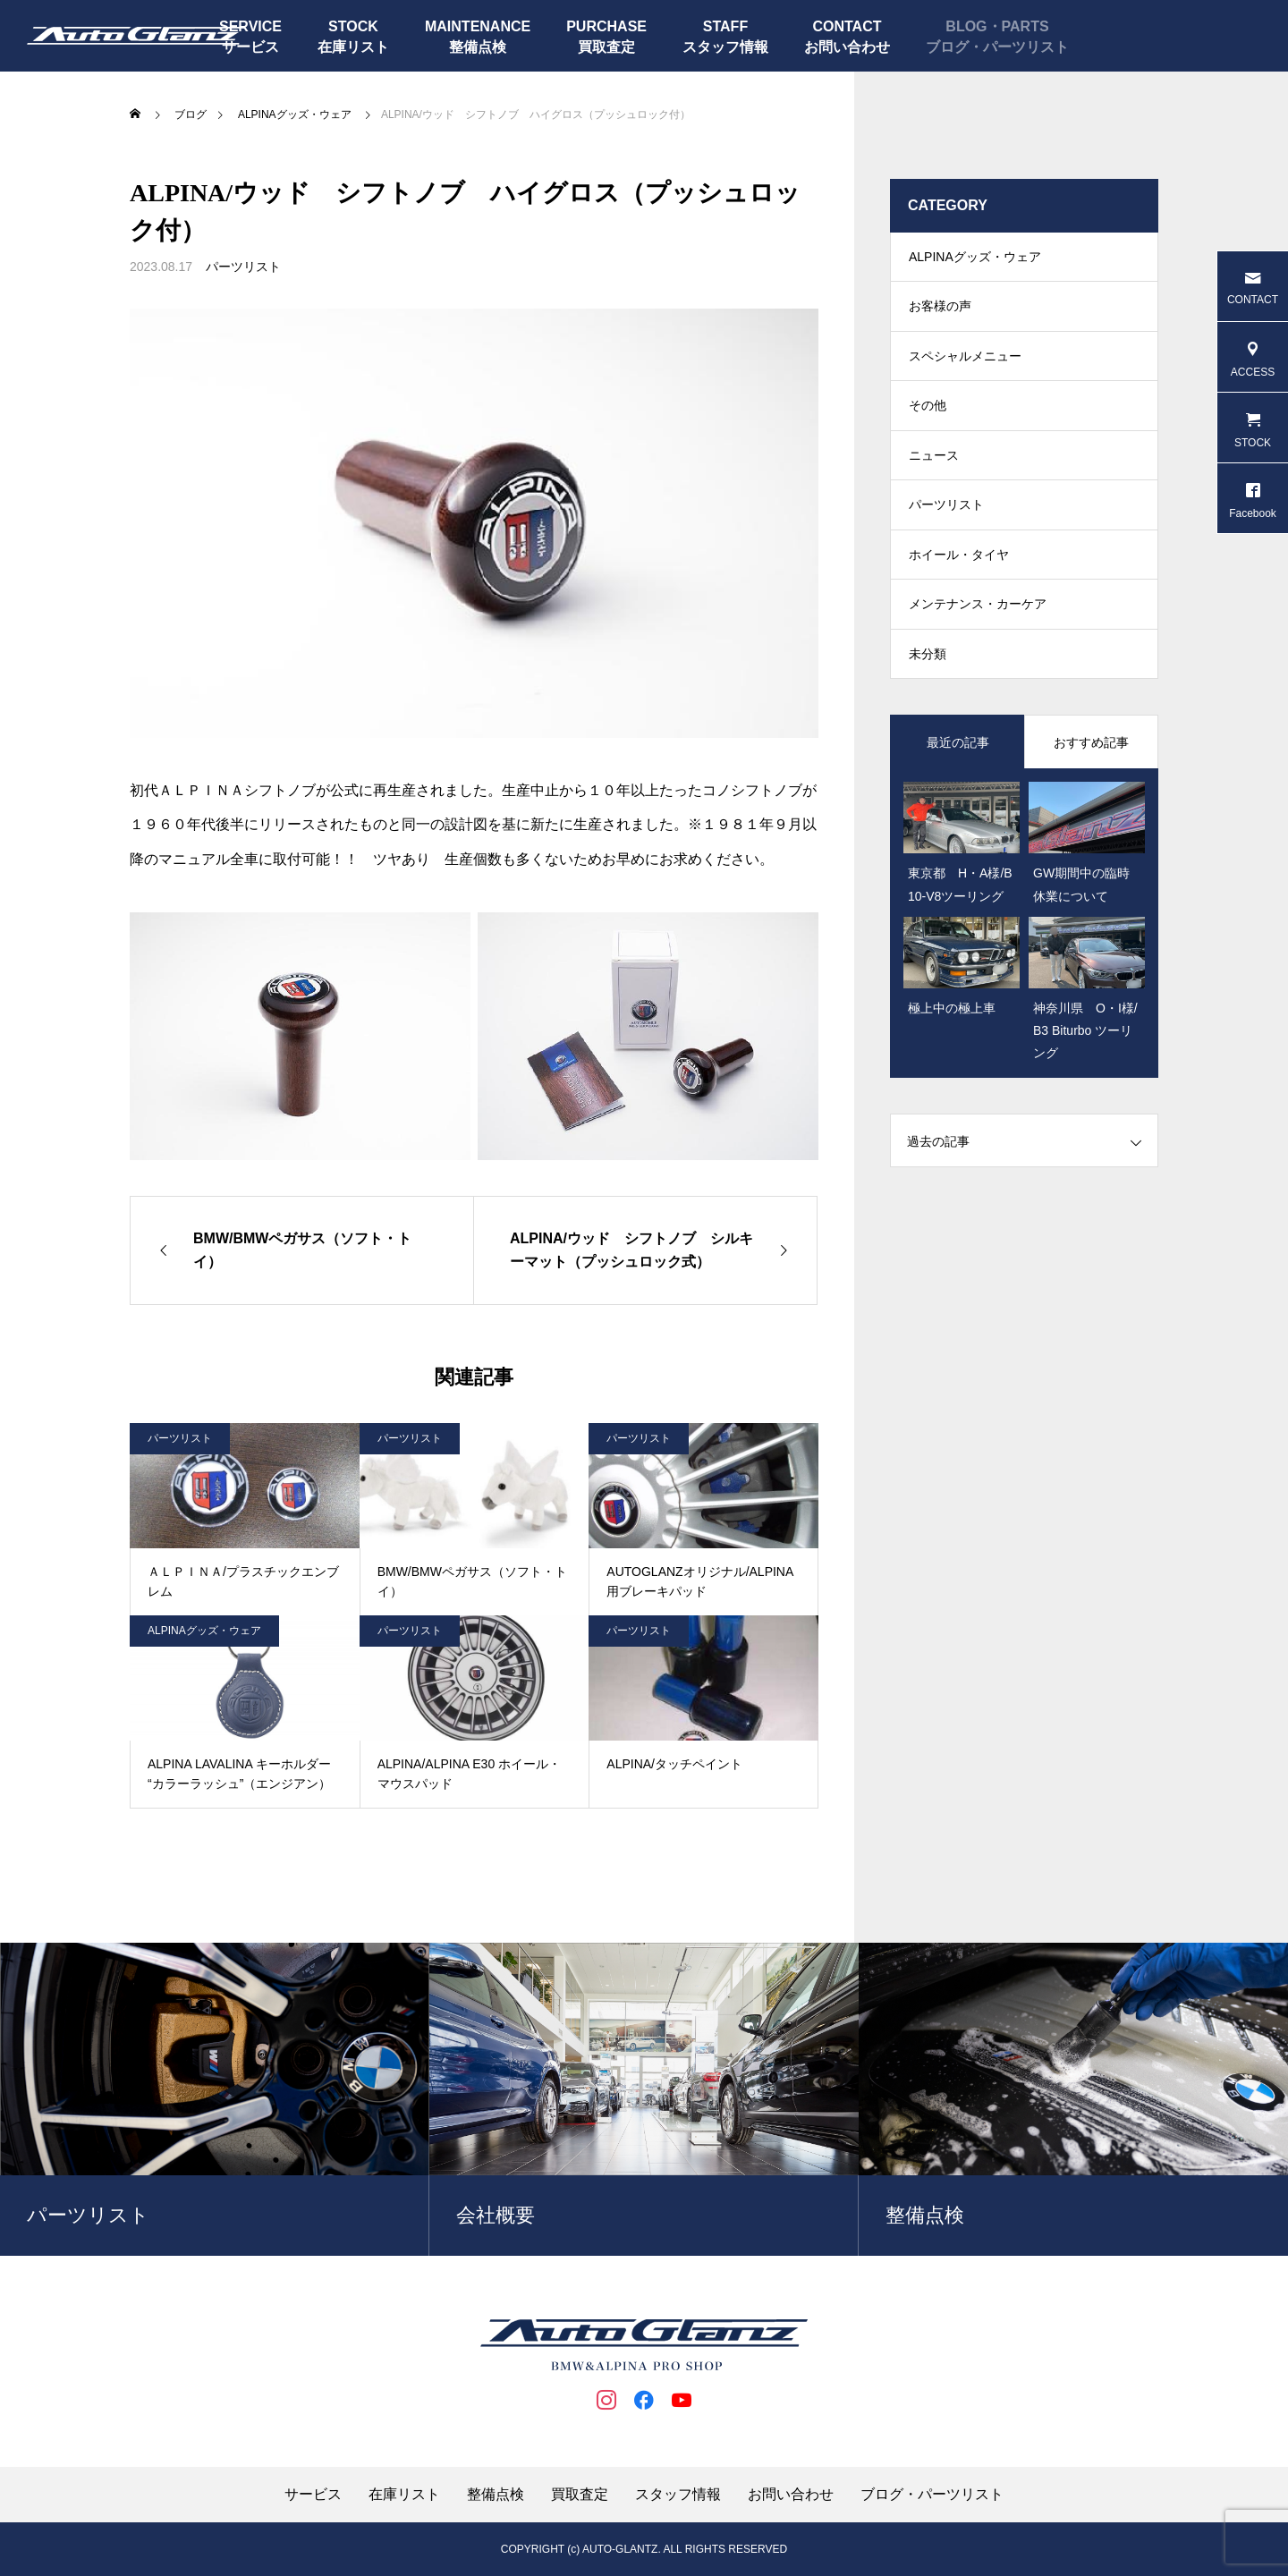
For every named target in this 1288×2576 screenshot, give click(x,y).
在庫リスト (353, 47)
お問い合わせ (847, 47)
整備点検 (477, 47)
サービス (313, 2494)
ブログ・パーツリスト (997, 47)
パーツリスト (243, 266)
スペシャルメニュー (965, 367)
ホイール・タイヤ (959, 581)
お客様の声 (940, 313)
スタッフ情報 (725, 47)
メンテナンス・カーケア (977, 635)
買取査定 (606, 47)
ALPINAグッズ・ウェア (204, 1630)
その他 (927, 420)
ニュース (934, 474)
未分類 (927, 689)
